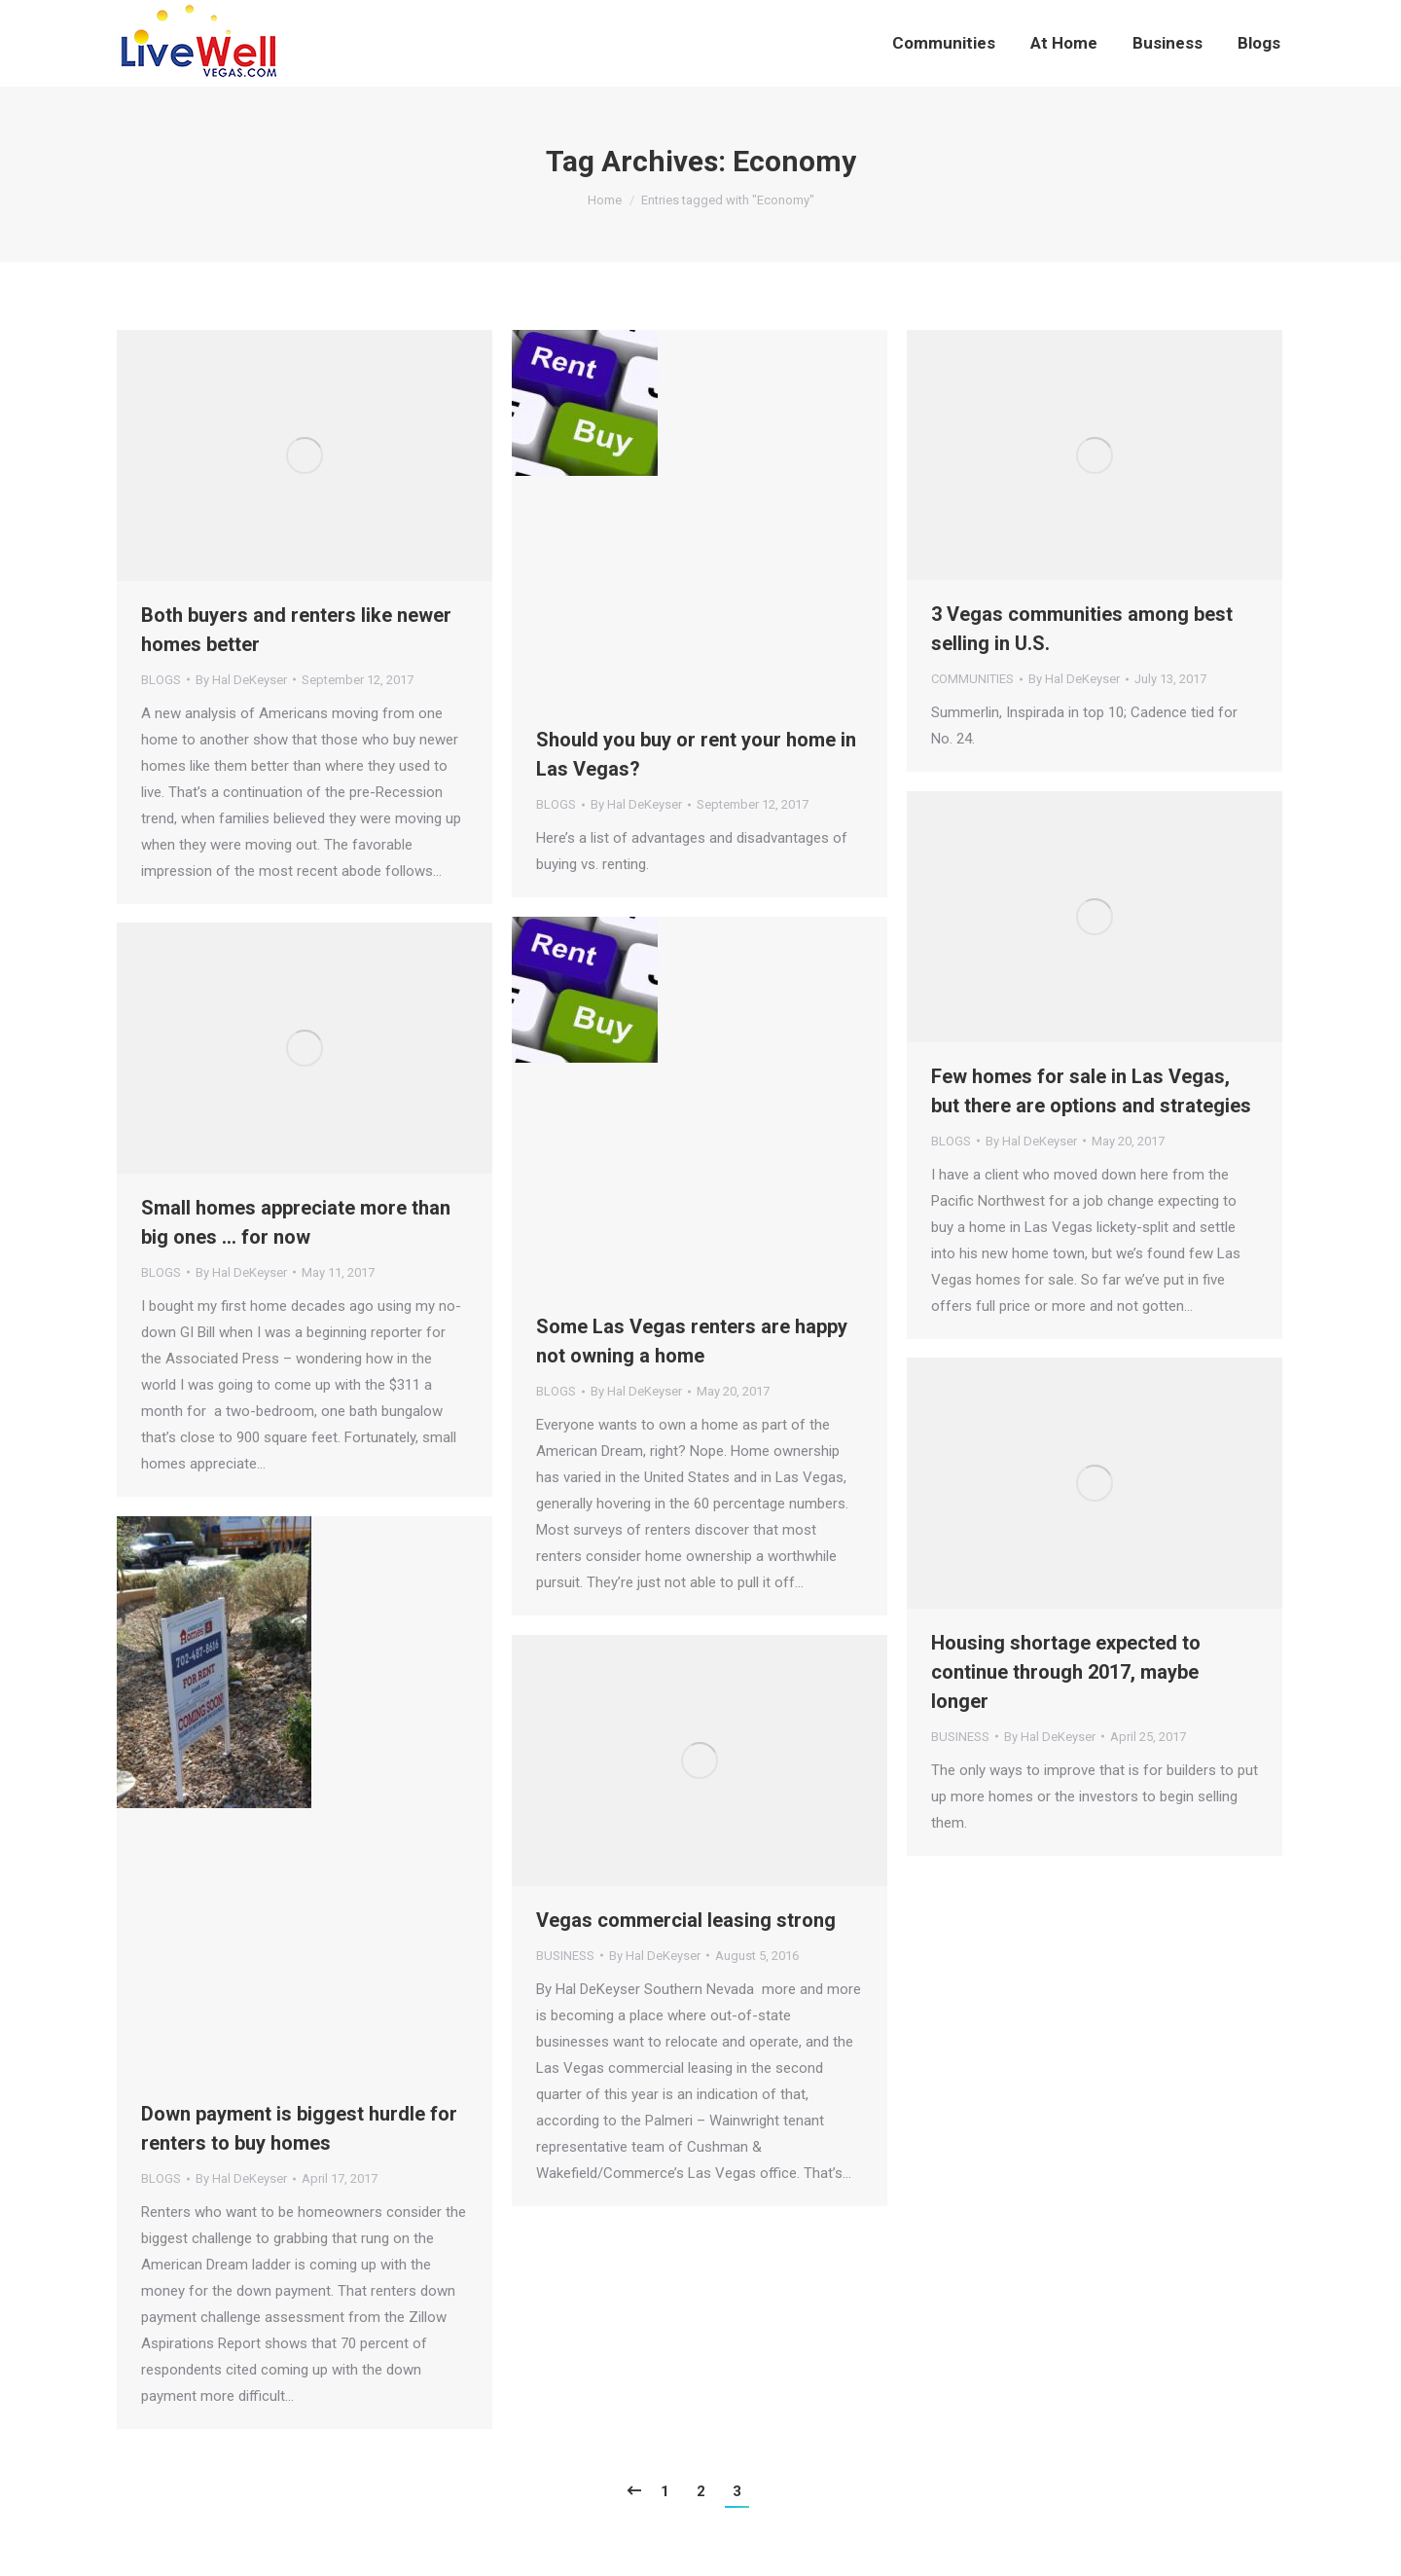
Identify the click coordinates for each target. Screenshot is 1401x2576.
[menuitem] (943, 43)
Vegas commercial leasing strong (686, 1920)
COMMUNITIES (972, 678)
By (241, 679)
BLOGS (161, 679)
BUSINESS (960, 1736)
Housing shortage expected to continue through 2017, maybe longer (1066, 1672)
